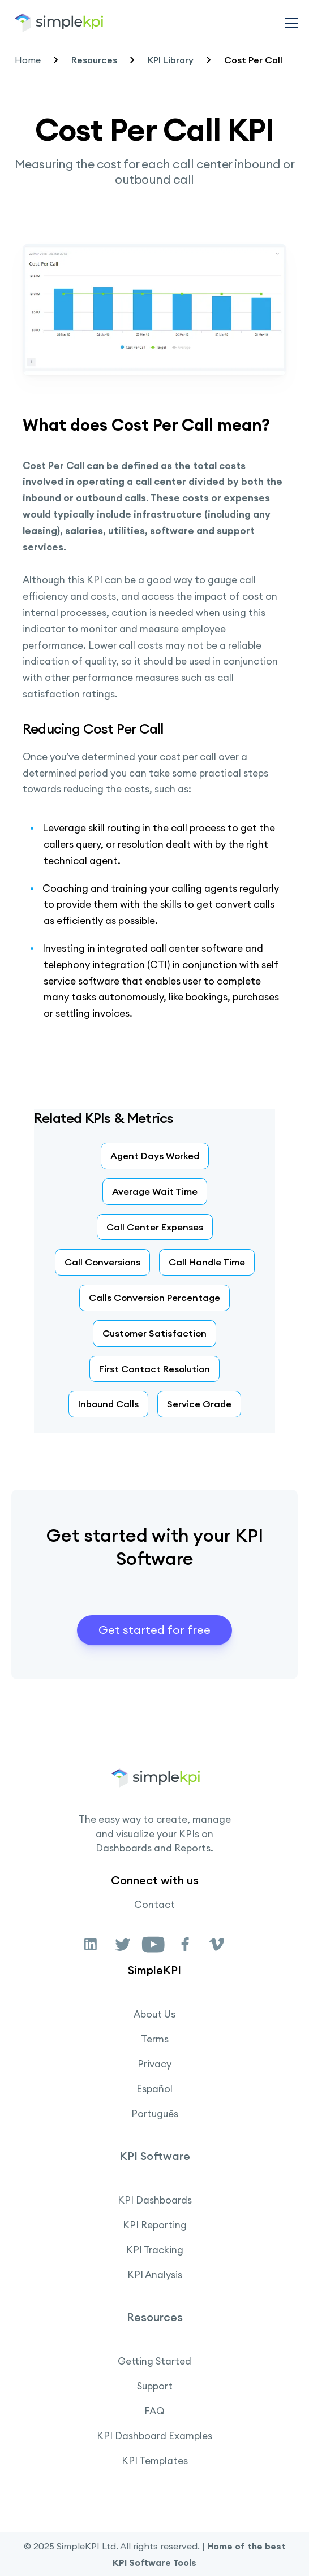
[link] (91, 1943)
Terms (155, 2039)
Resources (94, 60)
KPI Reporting (155, 2225)
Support (155, 2386)
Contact (154, 1904)
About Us (154, 2014)
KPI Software (154, 2156)
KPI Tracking (154, 2250)
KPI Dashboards (155, 2200)
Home (28, 60)
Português (154, 2113)
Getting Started (154, 2361)
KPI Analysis (154, 2275)
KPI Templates (155, 2460)
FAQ (154, 2411)
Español (154, 2089)
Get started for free (154, 1630)
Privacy (154, 2064)
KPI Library (171, 60)
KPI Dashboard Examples (154, 2436)
